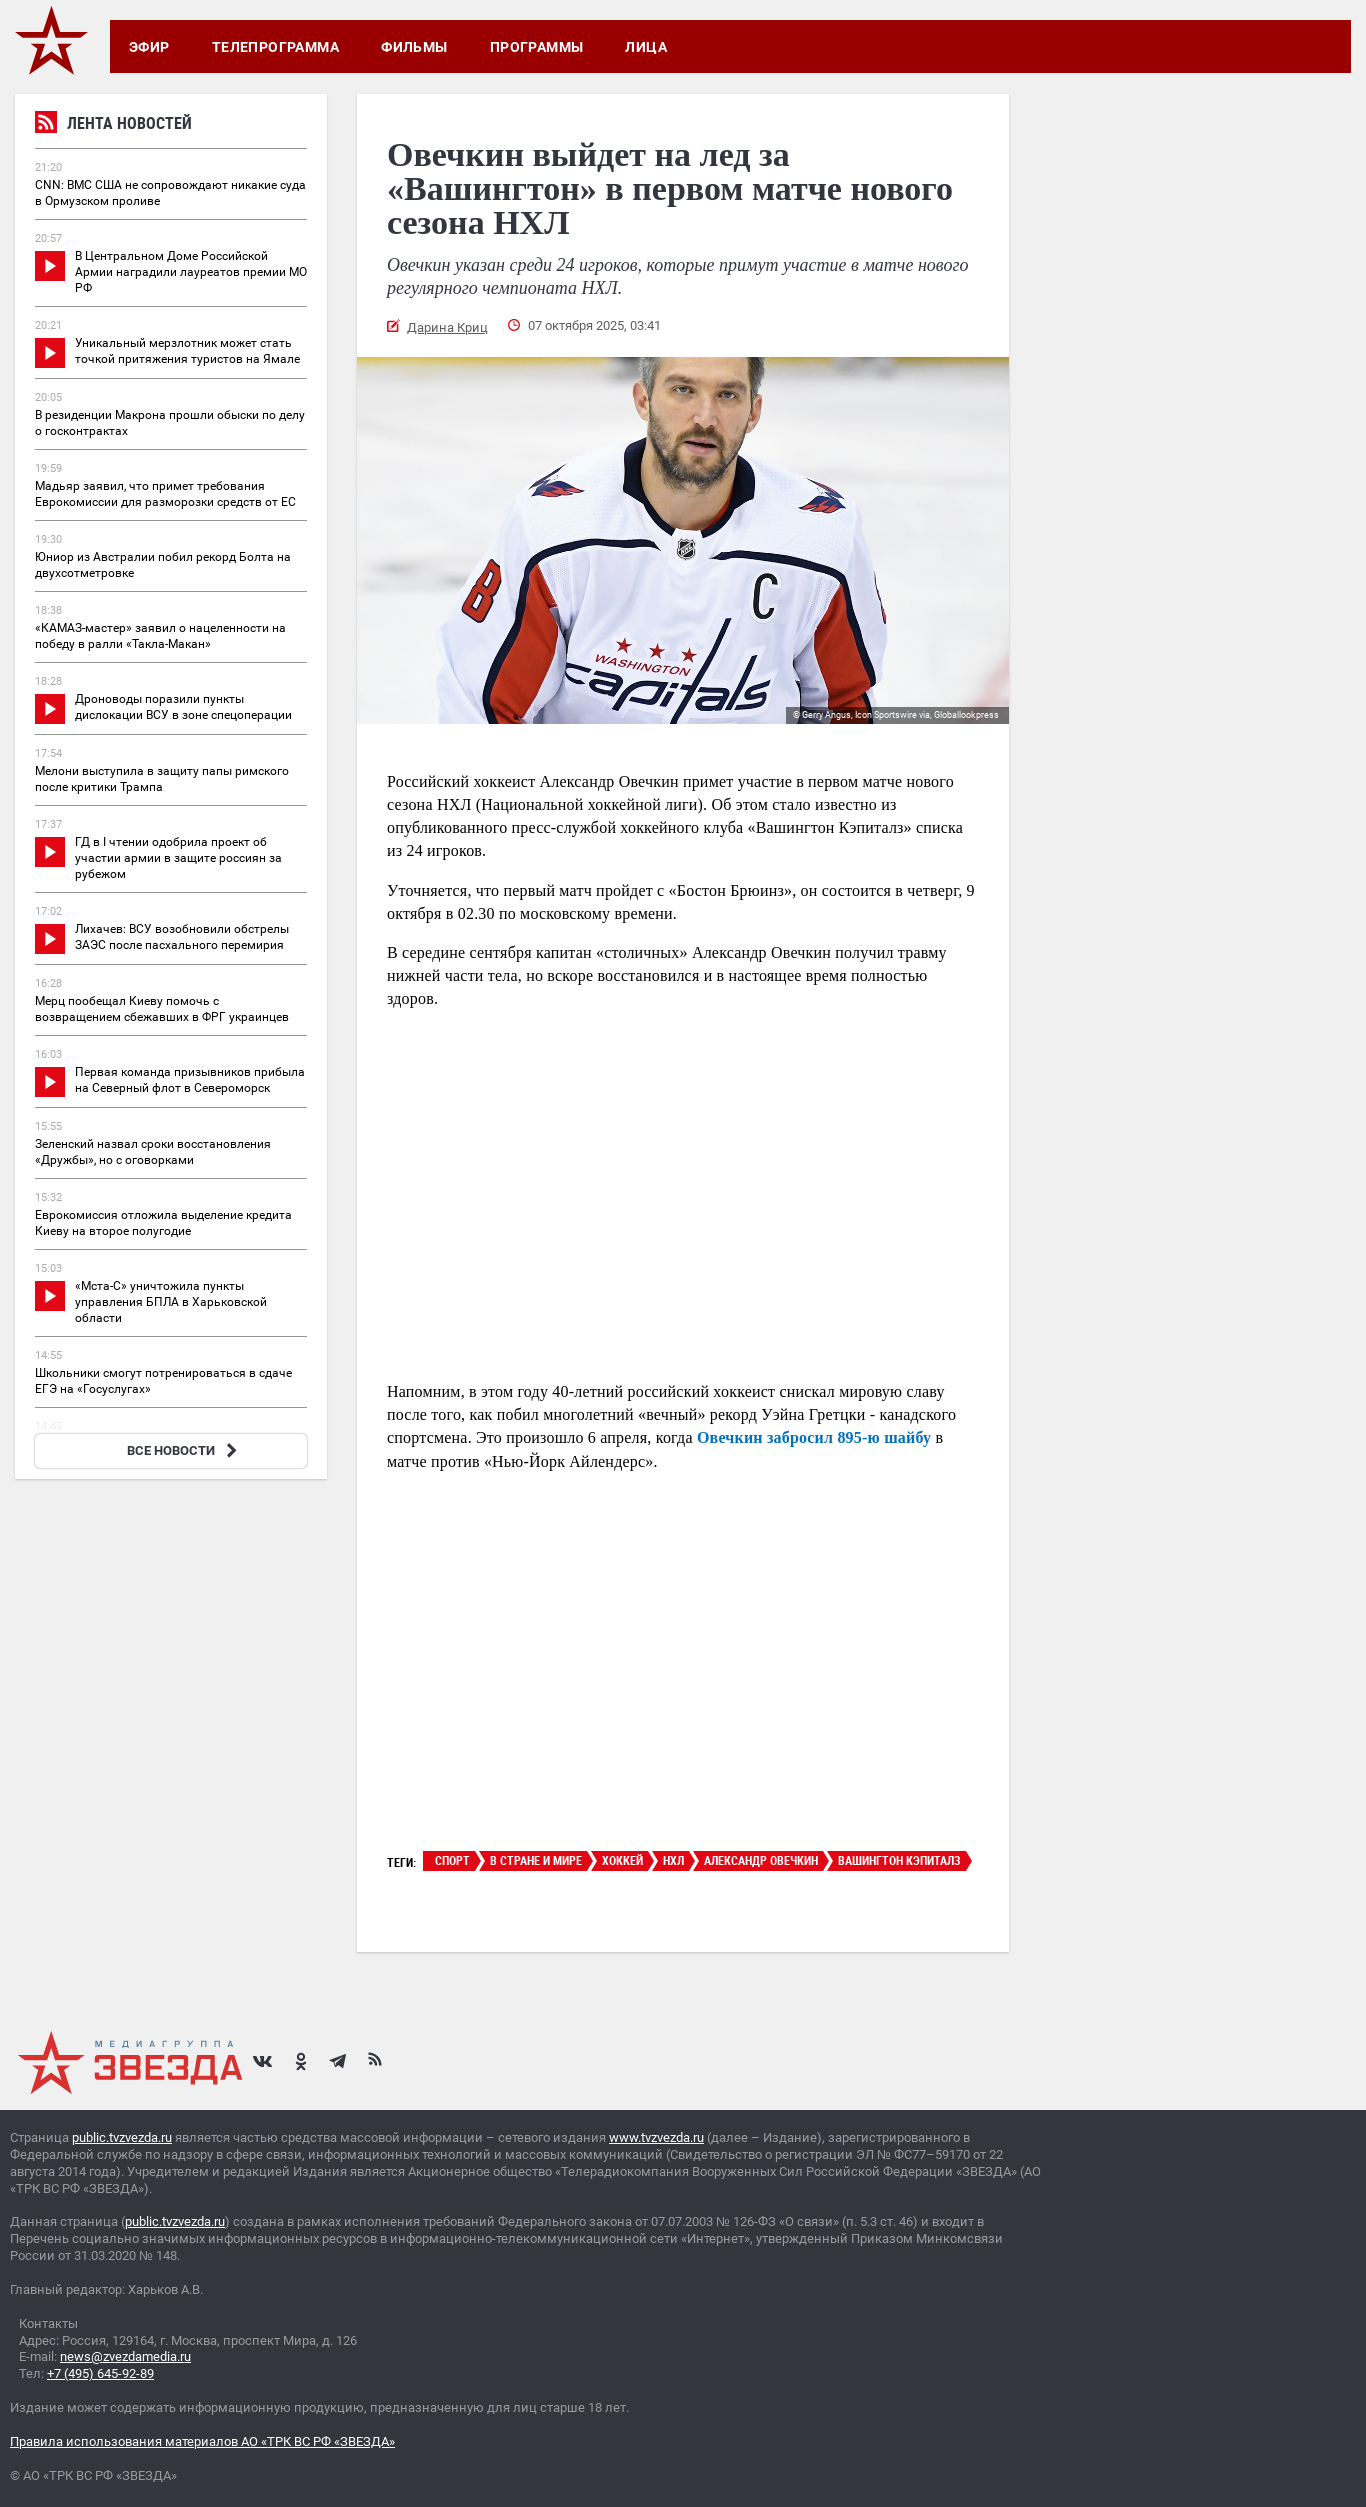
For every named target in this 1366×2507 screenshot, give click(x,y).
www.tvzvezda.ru (656, 2137)
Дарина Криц (447, 327)
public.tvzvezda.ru (122, 2137)
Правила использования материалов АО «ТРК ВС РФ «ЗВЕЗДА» (202, 2441)
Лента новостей (113, 125)
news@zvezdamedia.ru (125, 2356)
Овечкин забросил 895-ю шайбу (814, 1437)
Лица (646, 47)
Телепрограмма (275, 47)
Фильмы (414, 47)
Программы (537, 47)
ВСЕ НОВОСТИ (184, 1450)
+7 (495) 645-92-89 (100, 2373)
